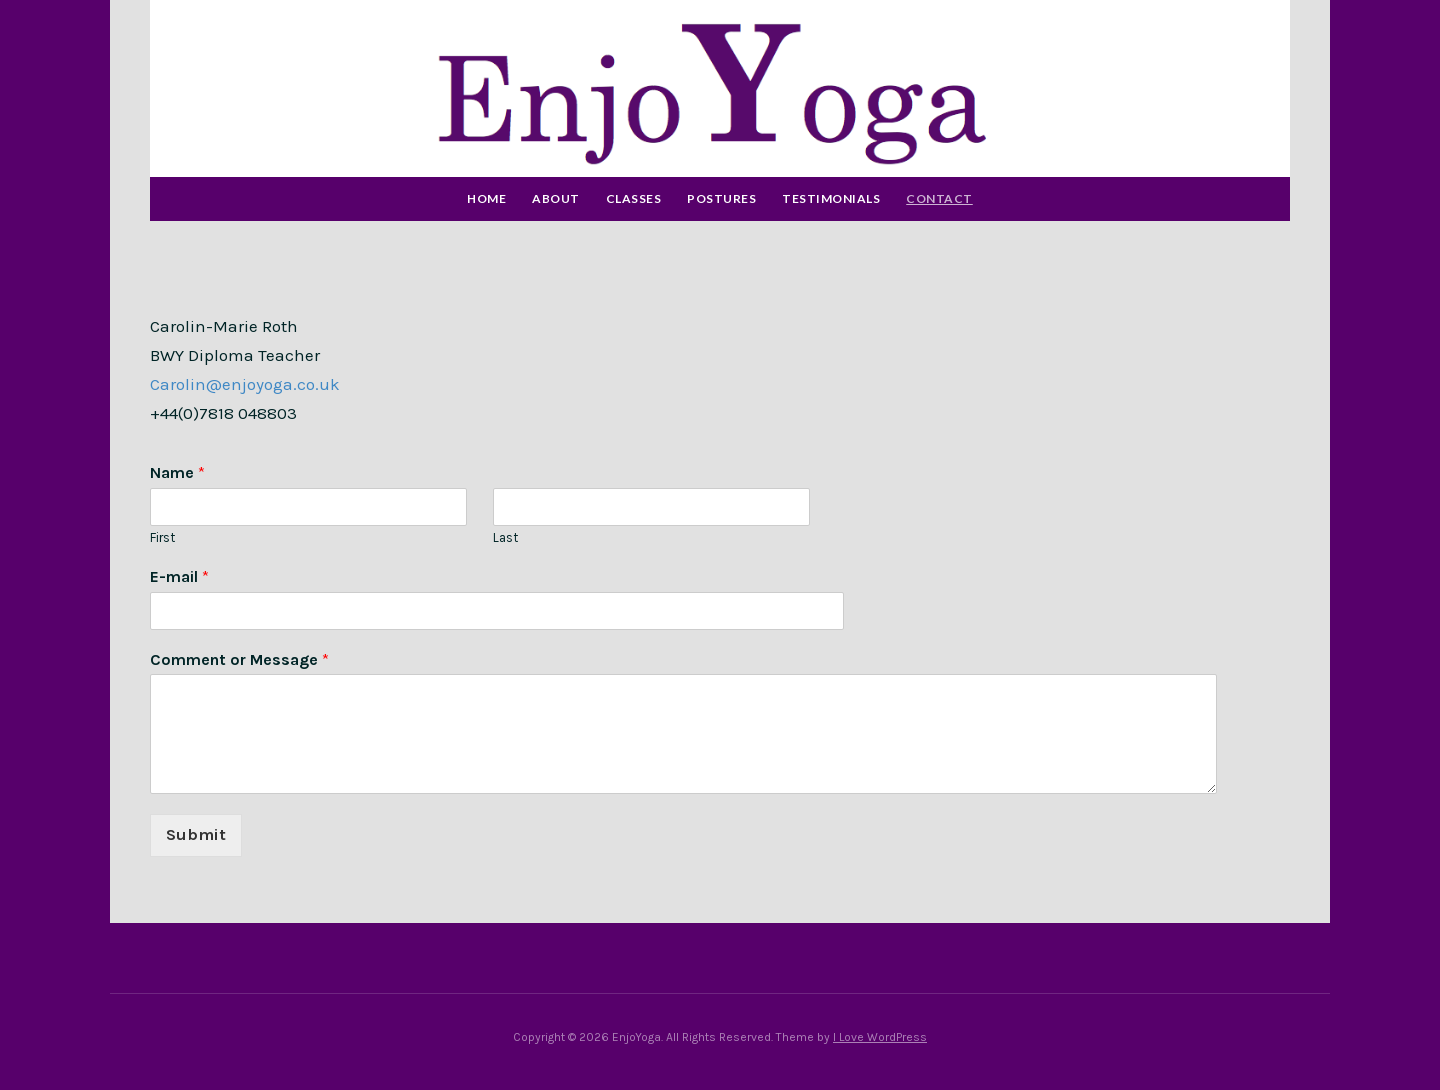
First (162, 537)
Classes (634, 198)
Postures (721, 198)
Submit (197, 835)
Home (486, 198)
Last (505, 537)
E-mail (179, 576)
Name (177, 472)
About (556, 198)
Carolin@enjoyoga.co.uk (245, 384)
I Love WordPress (880, 1037)
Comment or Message (239, 659)
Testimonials (831, 198)
